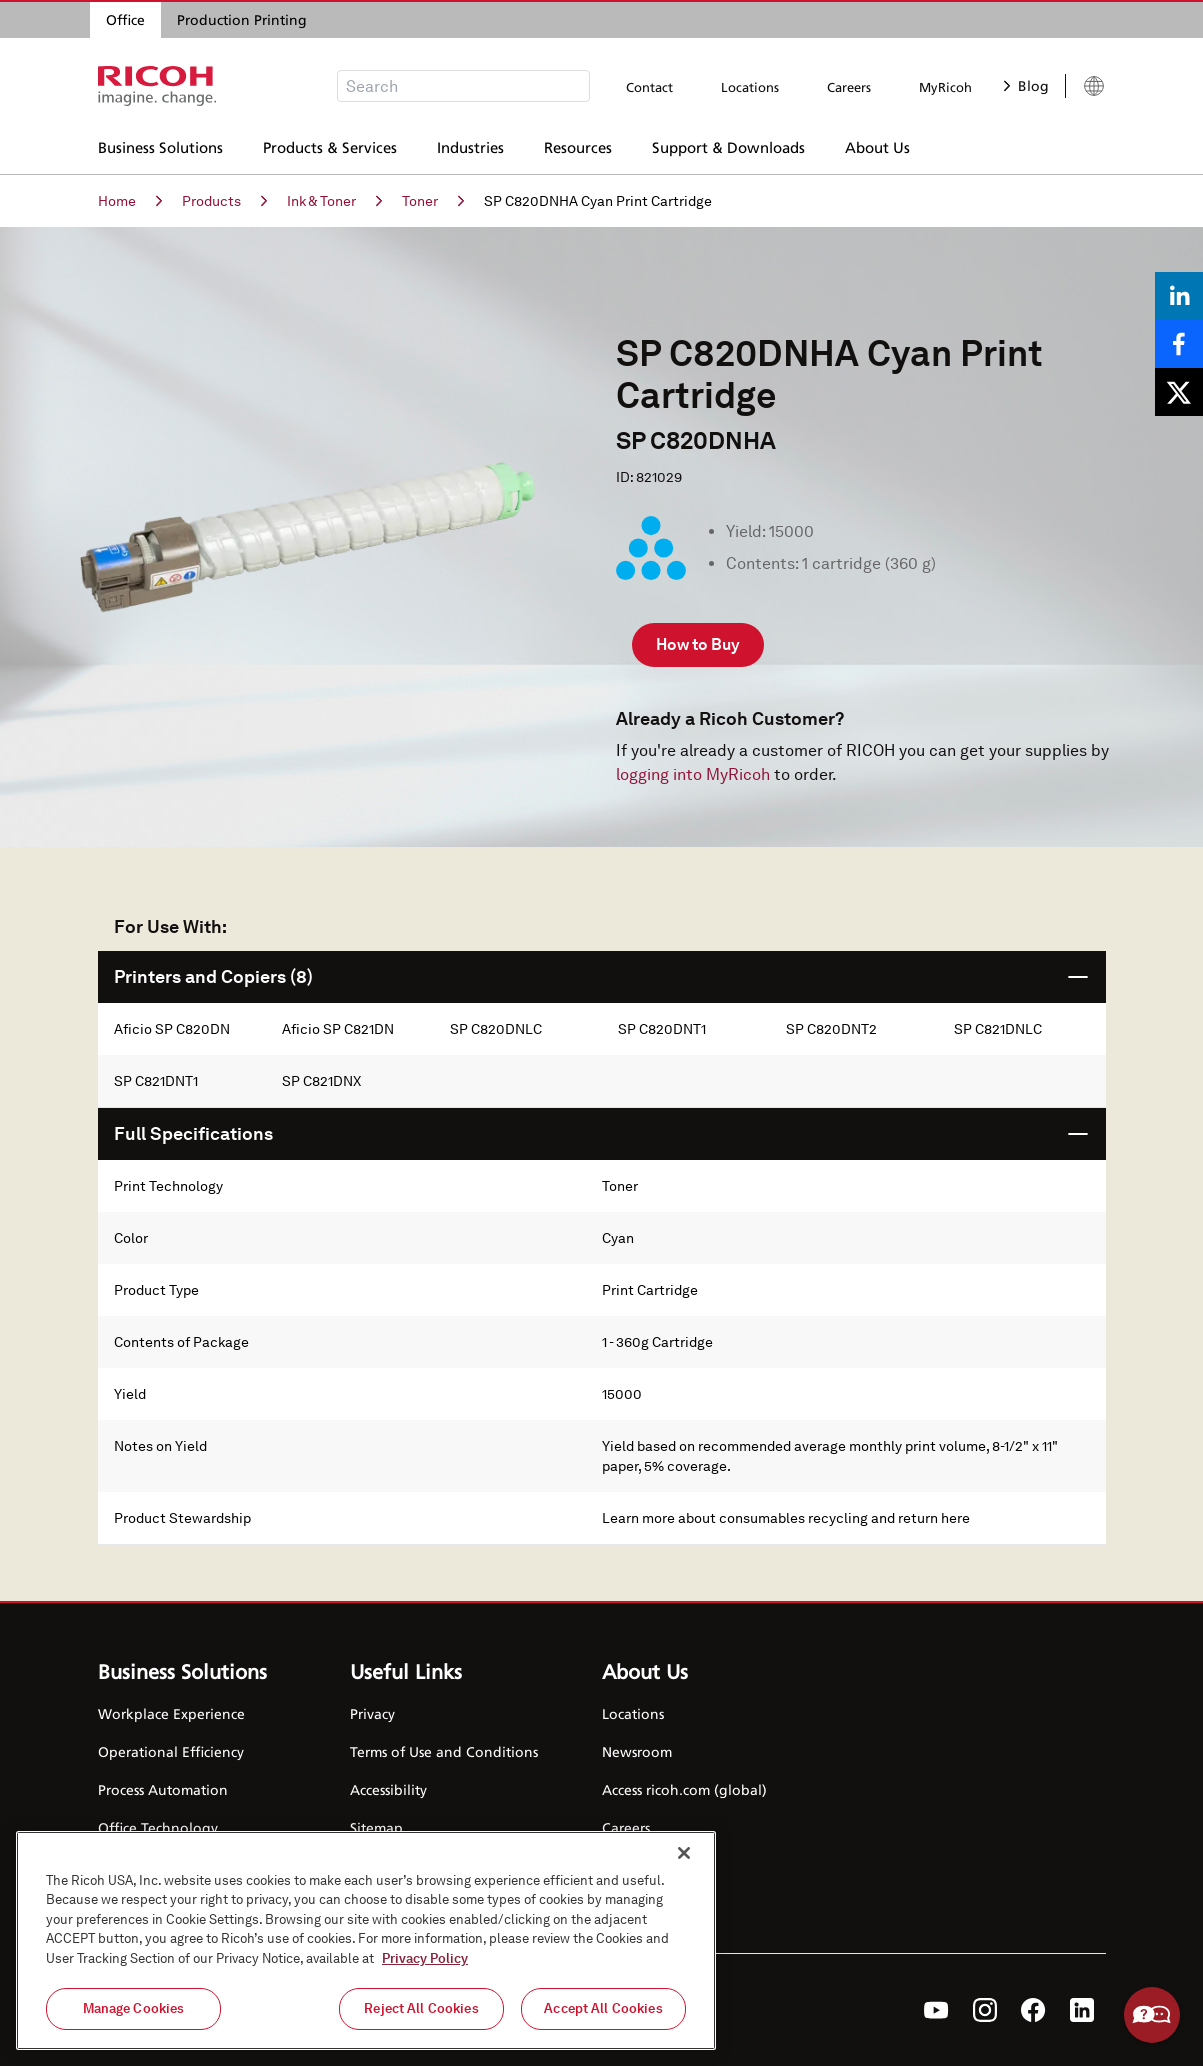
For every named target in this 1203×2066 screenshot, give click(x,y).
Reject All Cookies (421, 2008)
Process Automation (163, 1789)
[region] (366, 1940)
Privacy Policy (425, 1958)
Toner (433, 201)
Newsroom (637, 1751)
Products (224, 201)
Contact (649, 87)
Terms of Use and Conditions (444, 1751)
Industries (470, 145)
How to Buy (698, 644)
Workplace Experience (171, 1713)
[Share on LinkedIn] (1179, 296)
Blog (1026, 85)
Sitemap (376, 1827)
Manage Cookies (134, 2008)
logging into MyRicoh (693, 774)
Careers (849, 87)
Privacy (372, 1713)
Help (1152, 2015)
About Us (877, 145)
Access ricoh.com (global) (684, 1789)
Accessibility (388, 1789)
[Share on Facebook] (1179, 344)
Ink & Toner (334, 201)
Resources (578, 145)
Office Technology (158, 1827)
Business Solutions (160, 145)
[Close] (684, 1853)
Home (130, 201)
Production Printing (242, 19)
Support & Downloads (728, 145)
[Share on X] (1179, 392)
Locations (750, 87)
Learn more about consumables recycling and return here (786, 1518)
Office (125, 19)
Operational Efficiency (171, 1751)
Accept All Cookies (603, 2008)
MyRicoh (945, 87)
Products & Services (330, 145)
